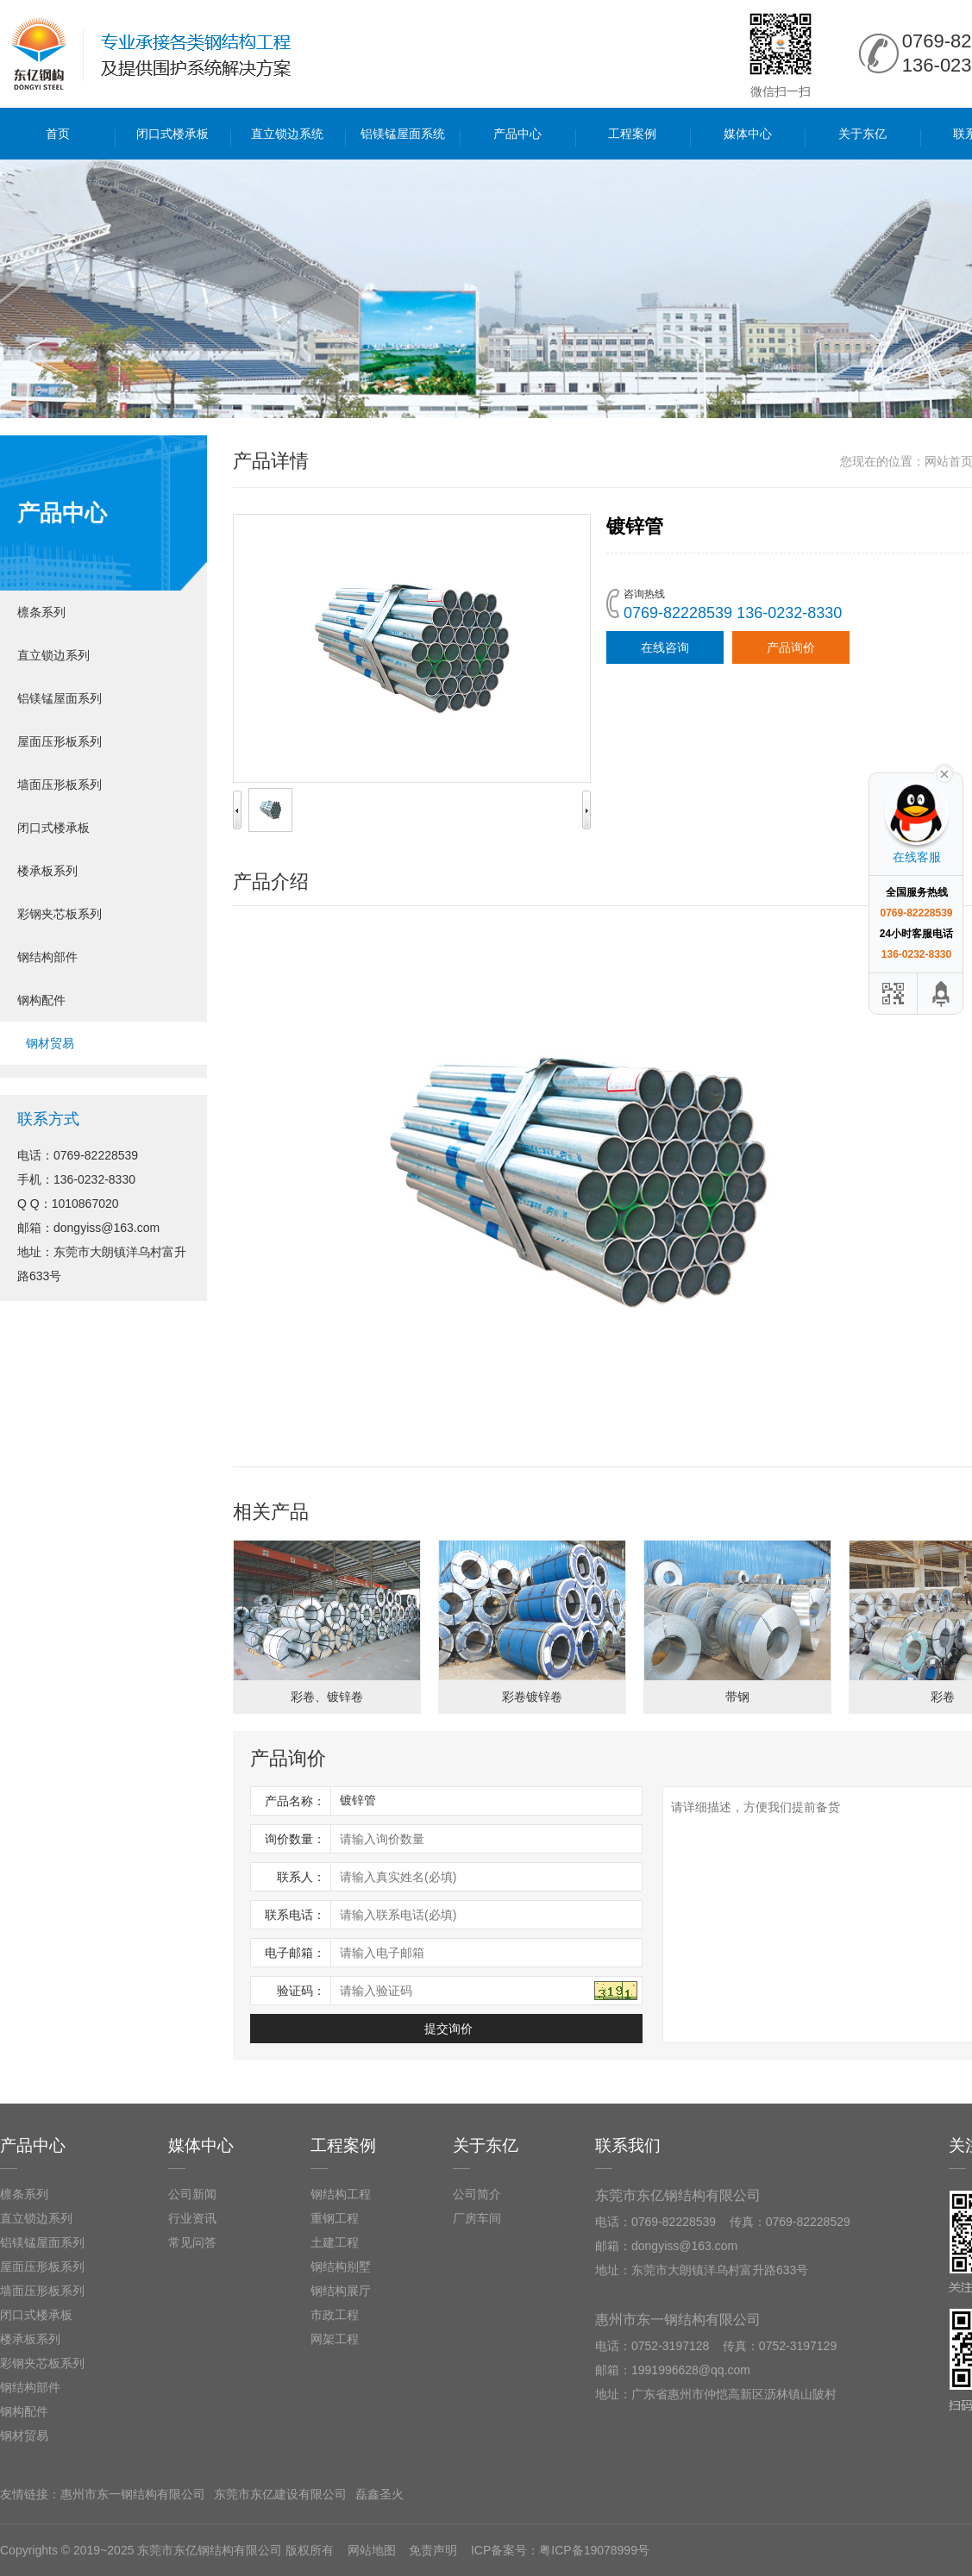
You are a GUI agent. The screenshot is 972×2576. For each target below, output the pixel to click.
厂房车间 (477, 2218)
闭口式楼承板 (172, 134)
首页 (58, 134)
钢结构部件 (47, 957)
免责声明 (433, 2550)
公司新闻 (192, 2194)
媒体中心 (748, 134)
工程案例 (632, 134)
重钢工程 (334, 2218)
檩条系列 (41, 612)
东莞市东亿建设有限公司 (280, 2494)
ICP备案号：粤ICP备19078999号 (560, 2550)
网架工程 (334, 2339)
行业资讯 (192, 2218)
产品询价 (791, 647)
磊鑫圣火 (379, 2494)
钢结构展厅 (340, 2291)
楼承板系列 (47, 871)
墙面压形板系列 (59, 784)
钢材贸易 (50, 1043)
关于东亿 (862, 134)
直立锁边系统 (287, 134)
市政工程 (334, 2315)
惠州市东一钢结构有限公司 (132, 2494)
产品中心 (517, 134)
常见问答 (192, 2242)
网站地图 (372, 2550)
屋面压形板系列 (59, 741)
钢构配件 (41, 1000)
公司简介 (477, 2194)
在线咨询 (665, 647)
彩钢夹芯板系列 (59, 914)
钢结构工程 (340, 2194)
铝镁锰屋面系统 (403, 134)
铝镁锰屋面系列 (59, 698)
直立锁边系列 (53, 655)
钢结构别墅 (340, 2266)
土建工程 (334, 2242)
